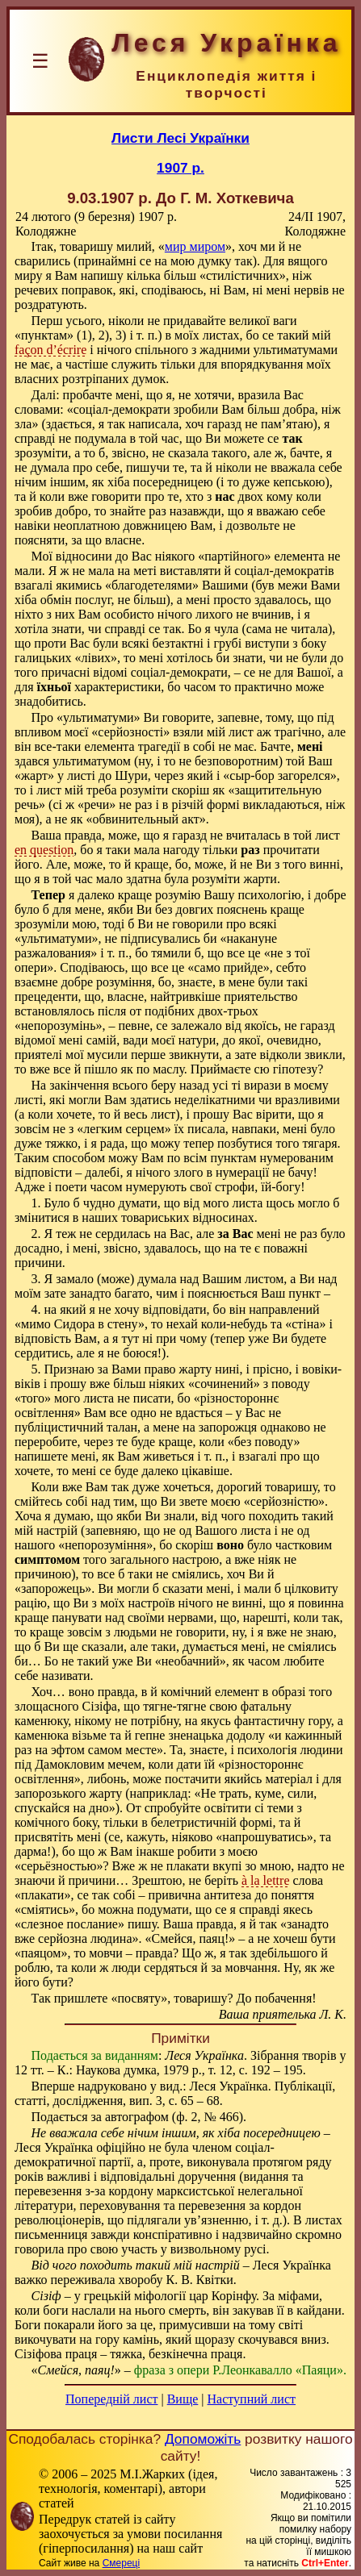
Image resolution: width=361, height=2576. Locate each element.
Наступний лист (252, 2399)
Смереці (121, 2563)
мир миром (195, 246)
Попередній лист (111, 2399)
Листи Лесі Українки (180, 138)
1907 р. (180, 168)
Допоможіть (203, 2439)
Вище (183, 2399)
